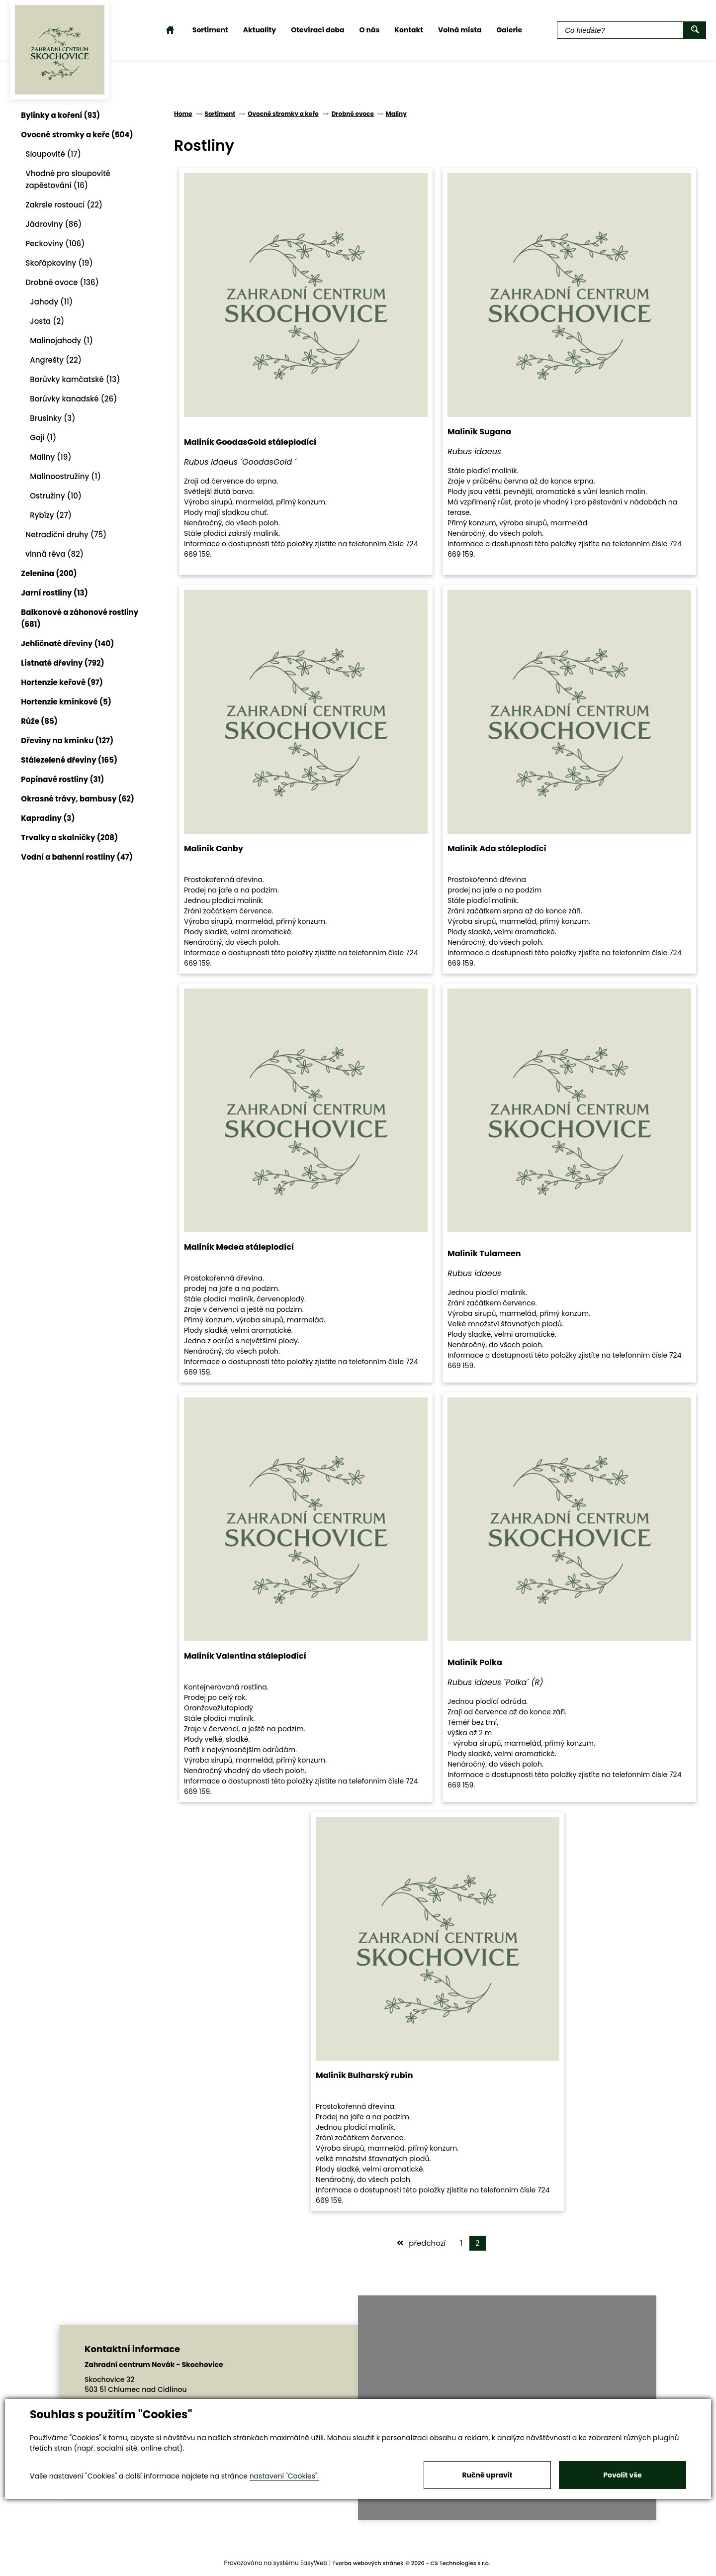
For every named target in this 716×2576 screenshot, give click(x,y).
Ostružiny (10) (60, 496)
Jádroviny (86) (57, 224)
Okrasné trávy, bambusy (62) (81, 798)
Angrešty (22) (60, 360)
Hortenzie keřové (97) (66, 682)
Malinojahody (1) (65, 340)
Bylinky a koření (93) (64, 115)
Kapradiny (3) (52, 818)
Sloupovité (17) (57, 154)
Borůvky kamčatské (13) (79, 379)
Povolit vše (622, 2475)
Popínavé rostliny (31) (66, 779)
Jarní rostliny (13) (58, 593)
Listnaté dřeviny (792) (66, 663)
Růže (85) (43, 721)
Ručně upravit (487, 2475)
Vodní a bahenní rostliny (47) (81, 857)
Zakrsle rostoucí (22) (67, 204)
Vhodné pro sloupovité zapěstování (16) (71, 179)
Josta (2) (51, 321)
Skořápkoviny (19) (62, 263)
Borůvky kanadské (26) (77, 399)
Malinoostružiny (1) (69, 476)
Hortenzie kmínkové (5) (70, 701)
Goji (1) (47, 437)
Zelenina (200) (53, 573)
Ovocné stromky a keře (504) (81, 134)
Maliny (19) (54, 457)
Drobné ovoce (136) (66, 282)
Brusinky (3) (56, 418)
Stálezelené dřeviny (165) (73, 760)
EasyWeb (314, 2563)
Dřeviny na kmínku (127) (71, 740)
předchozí (421, 2243)
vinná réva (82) (58, 554)
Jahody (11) (55, 302)
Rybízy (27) (55, 515)
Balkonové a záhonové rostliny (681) (83, 618)
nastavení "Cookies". (284, 2476)
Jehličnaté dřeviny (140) (71, 643)
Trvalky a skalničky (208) (73, 837)
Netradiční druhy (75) (69, 534)
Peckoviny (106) (59, 243)
